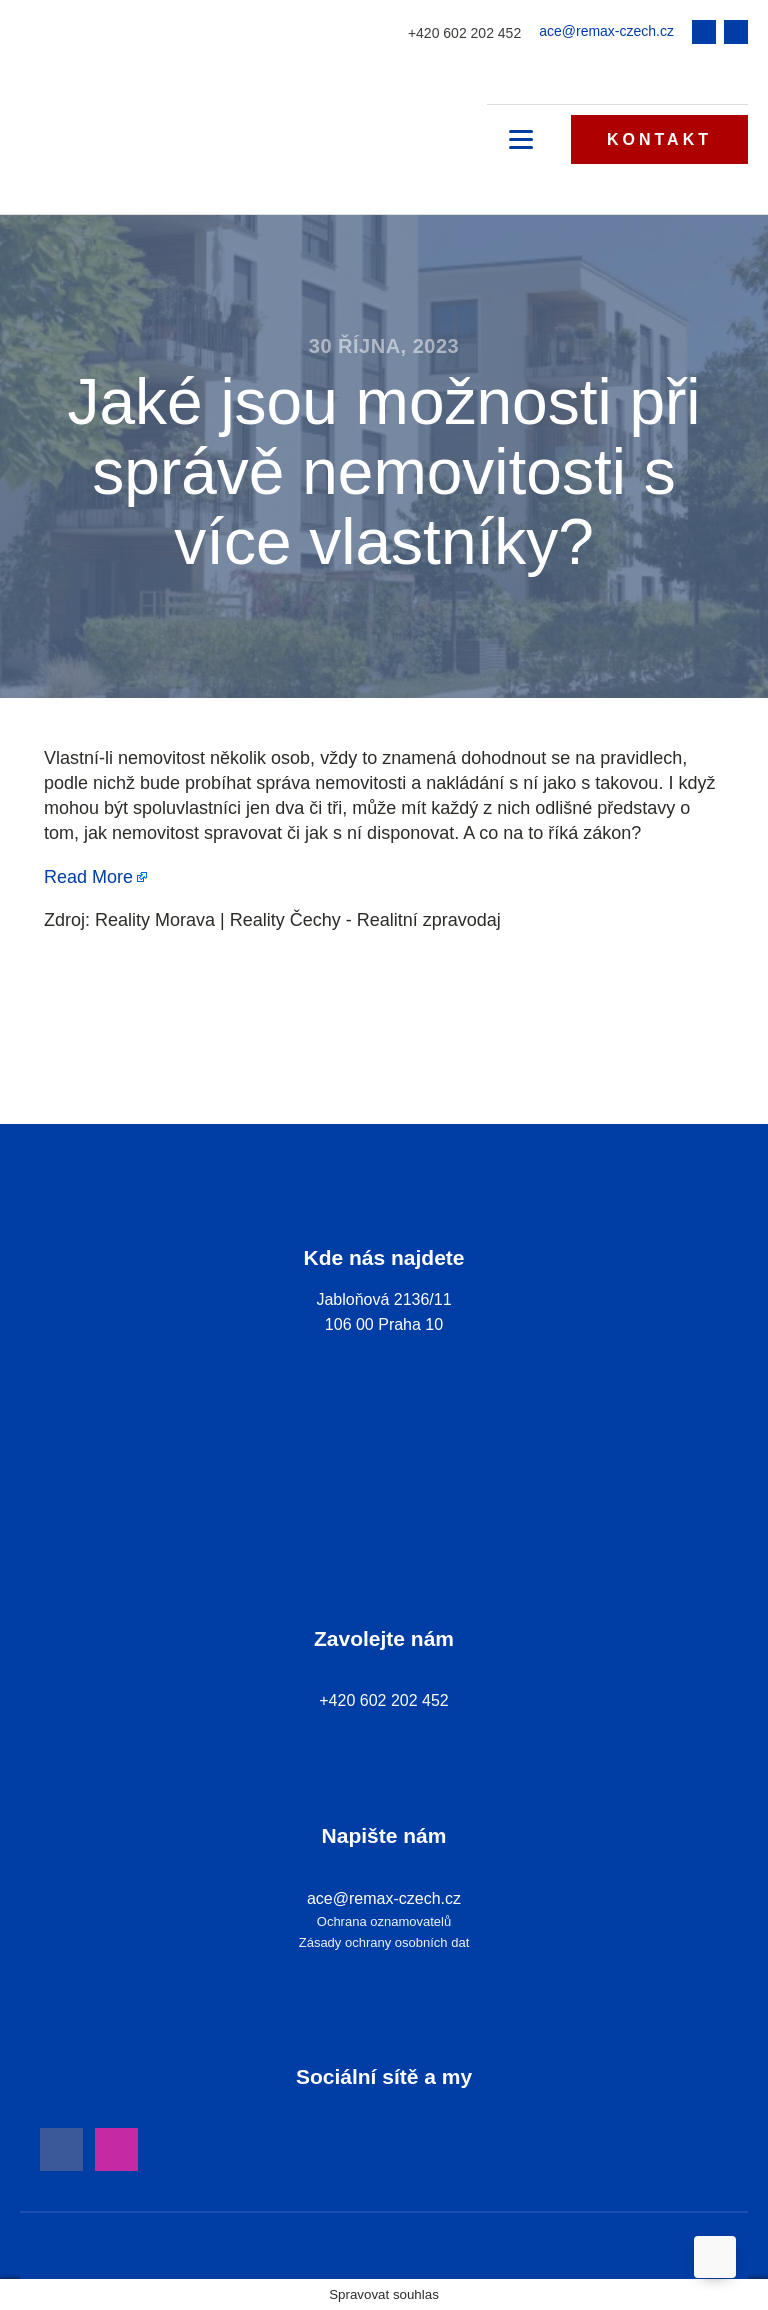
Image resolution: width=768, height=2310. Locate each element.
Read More (88, 877)
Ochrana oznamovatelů (384, 1921)
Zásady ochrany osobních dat (384, 1942)
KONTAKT (659, 139)
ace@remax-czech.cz (606, 31)
